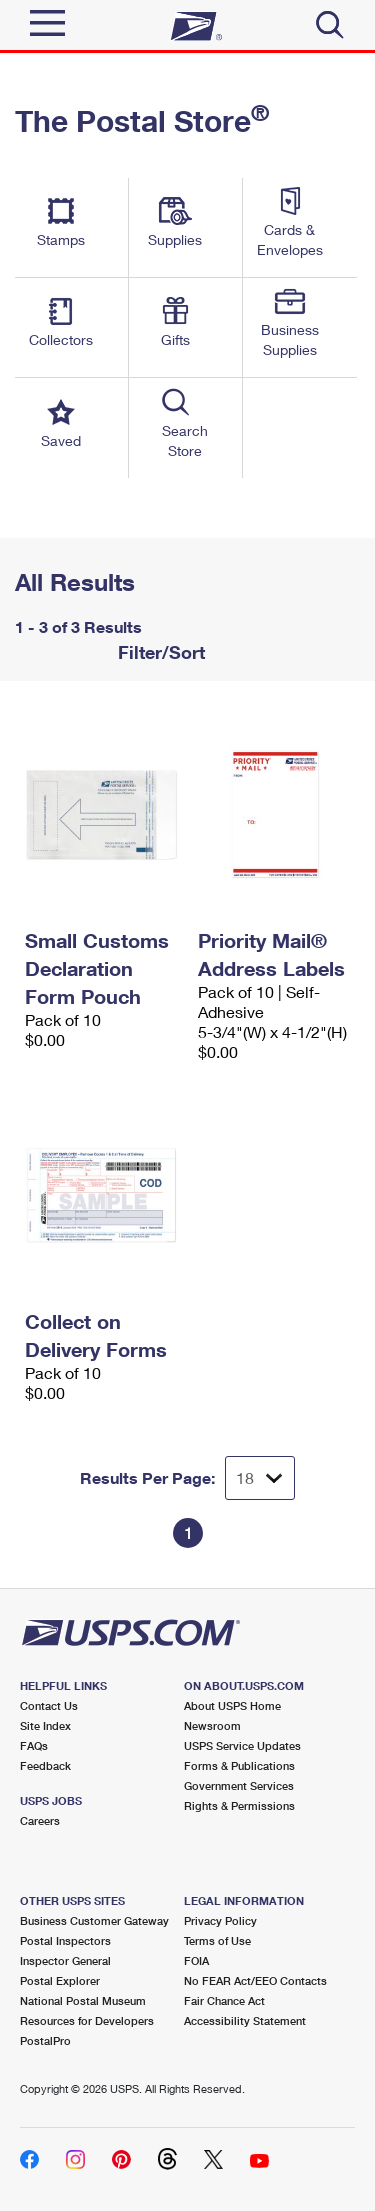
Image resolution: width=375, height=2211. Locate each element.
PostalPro (45, 2040)
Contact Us (49, 1705)
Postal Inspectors (65, 1940)
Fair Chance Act (224, 2000)
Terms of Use (217, 1940)
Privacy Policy (220, 1920)
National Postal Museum (83, 2000)
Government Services (239, 1785)
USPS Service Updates (242, 1745)
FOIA (196, 1960)
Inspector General (65, 1960)
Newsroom (212, 1725)
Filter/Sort (159, 652)
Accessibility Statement (245, 2020)
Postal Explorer (60, 1980)
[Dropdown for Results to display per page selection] (260, 1478)
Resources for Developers (87, 2020)
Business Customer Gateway (94, 1920)
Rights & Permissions (239, 1805)
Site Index (45, 1725)
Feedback (45, 1765)
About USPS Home (232, 1705)
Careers (40, 1820)
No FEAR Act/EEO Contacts (255, 1980)
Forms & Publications (239, 1765)
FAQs (34, 1745)
